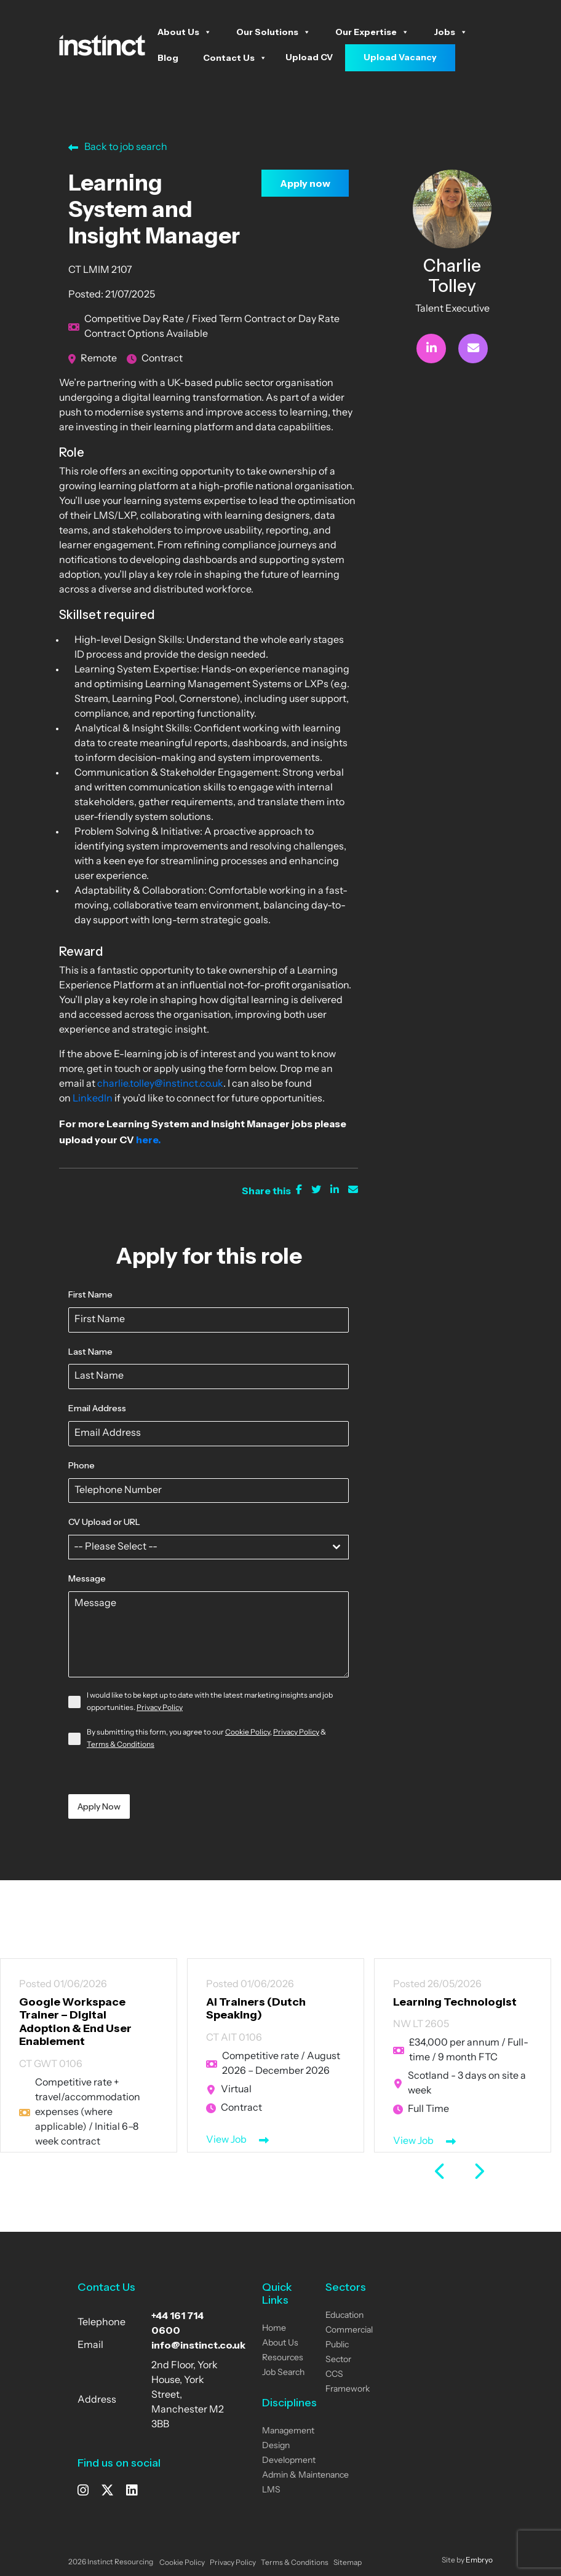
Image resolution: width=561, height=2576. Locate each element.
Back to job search (117, 147)
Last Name (90, 1351)
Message (87, 1578)
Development (289, 2460)
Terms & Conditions (120, 1745)
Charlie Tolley (452, 276)
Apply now (305, 183)
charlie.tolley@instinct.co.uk (160, 1084)
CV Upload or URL (104, 1521)
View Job (219, 2140)
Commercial (349, 2330)
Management (288, 2431)
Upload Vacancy (400, 57)
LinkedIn (92, 1099)
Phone (81, 1465)
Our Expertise (372, 32)
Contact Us (235, 57)
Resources (282, 2358)
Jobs (451, 32)
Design (276, 2446)
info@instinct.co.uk (198, 2345)
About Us (184, 32)
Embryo (479, 2560)
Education (344, 2315)
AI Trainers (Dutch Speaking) (248, 2008)
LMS (271, 2490)
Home (274, 2328)
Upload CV (309, 57)
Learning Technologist (445, 2002)
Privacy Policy (160, 1708)
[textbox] (197, 1547)
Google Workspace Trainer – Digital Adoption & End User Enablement (70, 2022)
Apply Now (99, 1806)
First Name (90, 1294)
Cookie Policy (247, 1732)
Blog (167, 57)
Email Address (97, 1408)
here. (148, 1139)
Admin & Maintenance (305, 2475)
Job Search (283, 2372)
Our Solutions (273, 32)
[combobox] (208, 1547)
